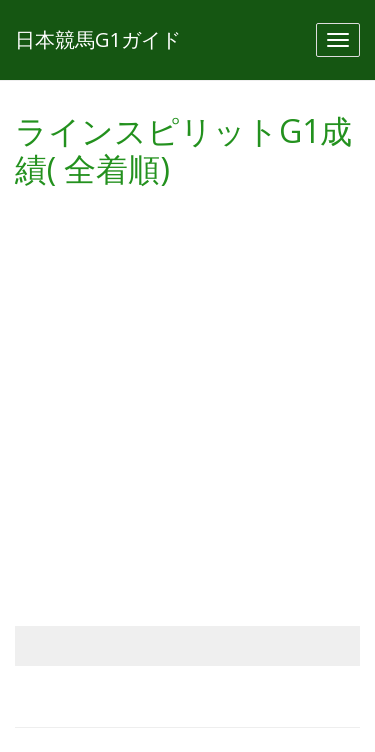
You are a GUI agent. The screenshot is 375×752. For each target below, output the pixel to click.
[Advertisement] (187, 388)
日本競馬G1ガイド (98, 39)
